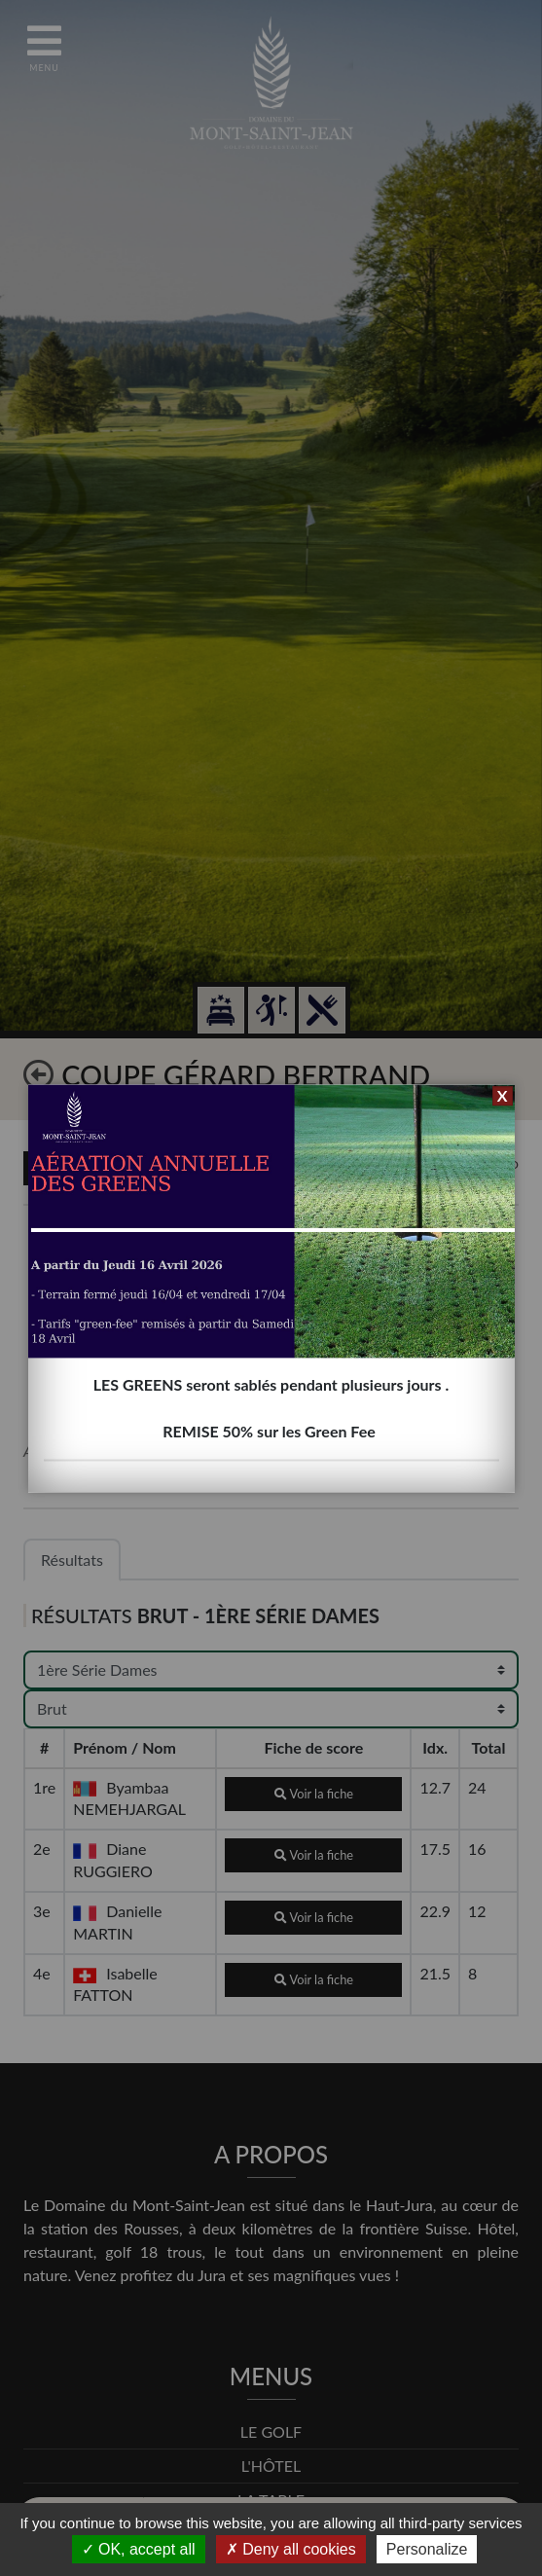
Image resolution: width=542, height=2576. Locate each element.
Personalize (427, 2549)
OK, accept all (139, 2549)
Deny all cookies (291, 2549)
